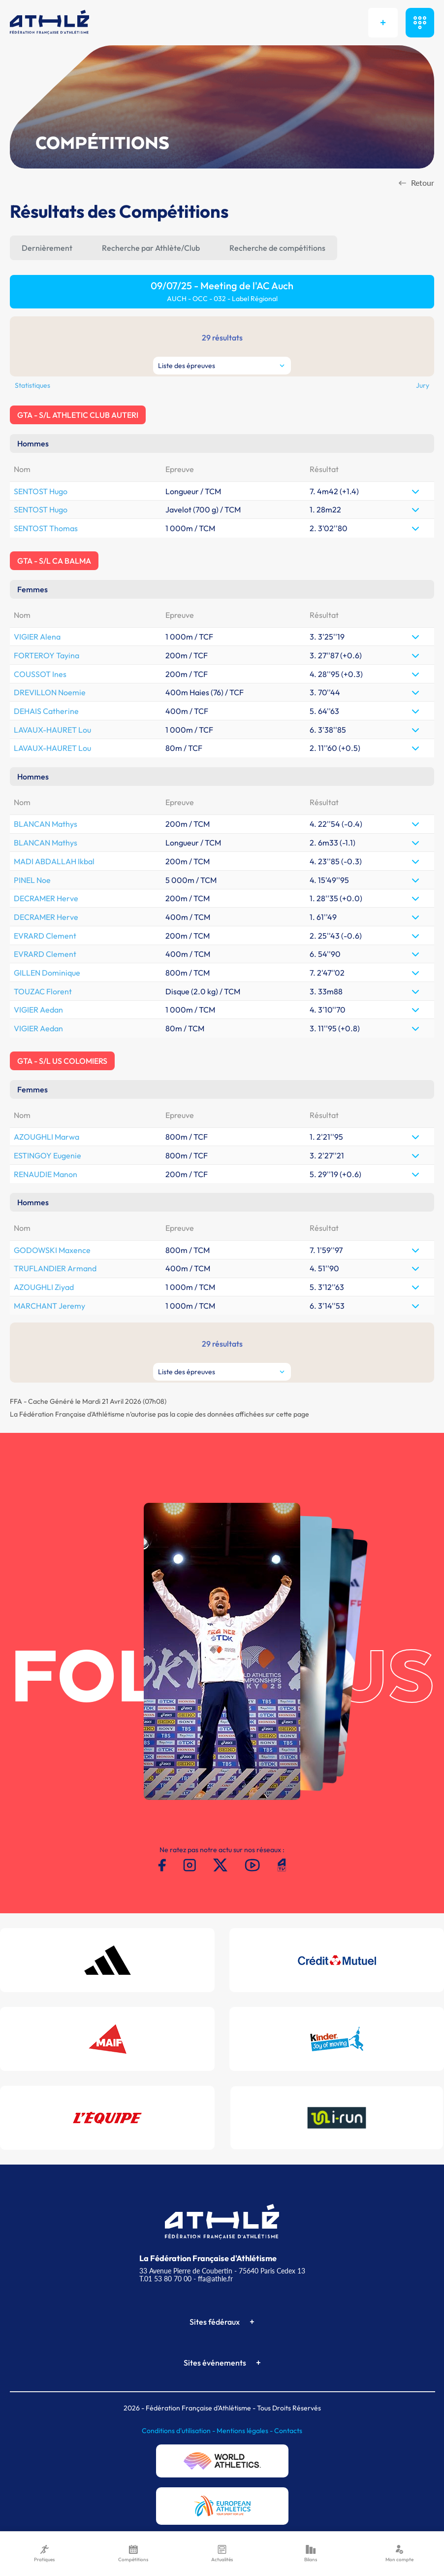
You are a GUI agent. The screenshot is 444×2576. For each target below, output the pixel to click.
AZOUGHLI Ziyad (44, 1287)
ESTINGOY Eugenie (47, 1155)
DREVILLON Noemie (50, 692)
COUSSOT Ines (40, 674)
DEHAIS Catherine (46, 711)
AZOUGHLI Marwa (46, 1137)
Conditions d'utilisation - (179, 2430)
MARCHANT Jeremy (49, 1306)
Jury (422, 385)
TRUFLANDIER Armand (55, 1268)
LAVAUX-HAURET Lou (52, 730)
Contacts (288, 2430)
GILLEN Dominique (47, 973)
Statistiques (32, 385)
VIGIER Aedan (38, 1010)
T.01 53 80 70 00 (165, 2278)
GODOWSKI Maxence (52, 1250)
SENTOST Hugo (40, 491)
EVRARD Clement (45, 936)
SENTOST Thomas (46, 528)
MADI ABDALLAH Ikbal (54, 861)
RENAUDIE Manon (45, 1174)
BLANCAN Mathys (45, 824)
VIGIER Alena (37, 637)
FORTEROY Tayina (46, 655)
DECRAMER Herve (46, 898)
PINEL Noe (32, 880)
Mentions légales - (245, 2430)
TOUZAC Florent (43, 991)
